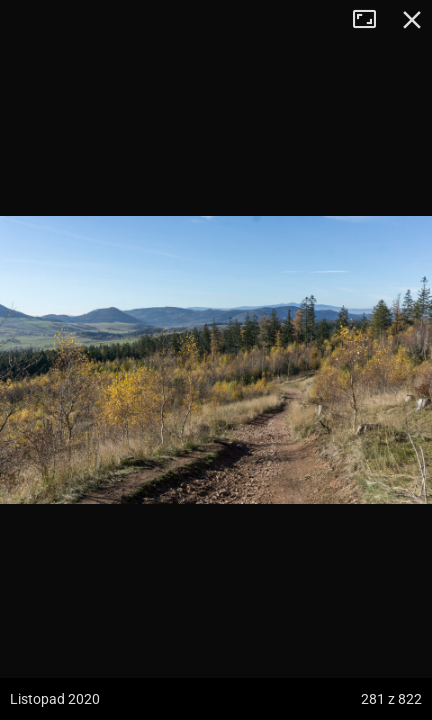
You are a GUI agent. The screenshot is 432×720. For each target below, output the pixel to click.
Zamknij (412, 20)
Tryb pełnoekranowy (372, 20)
